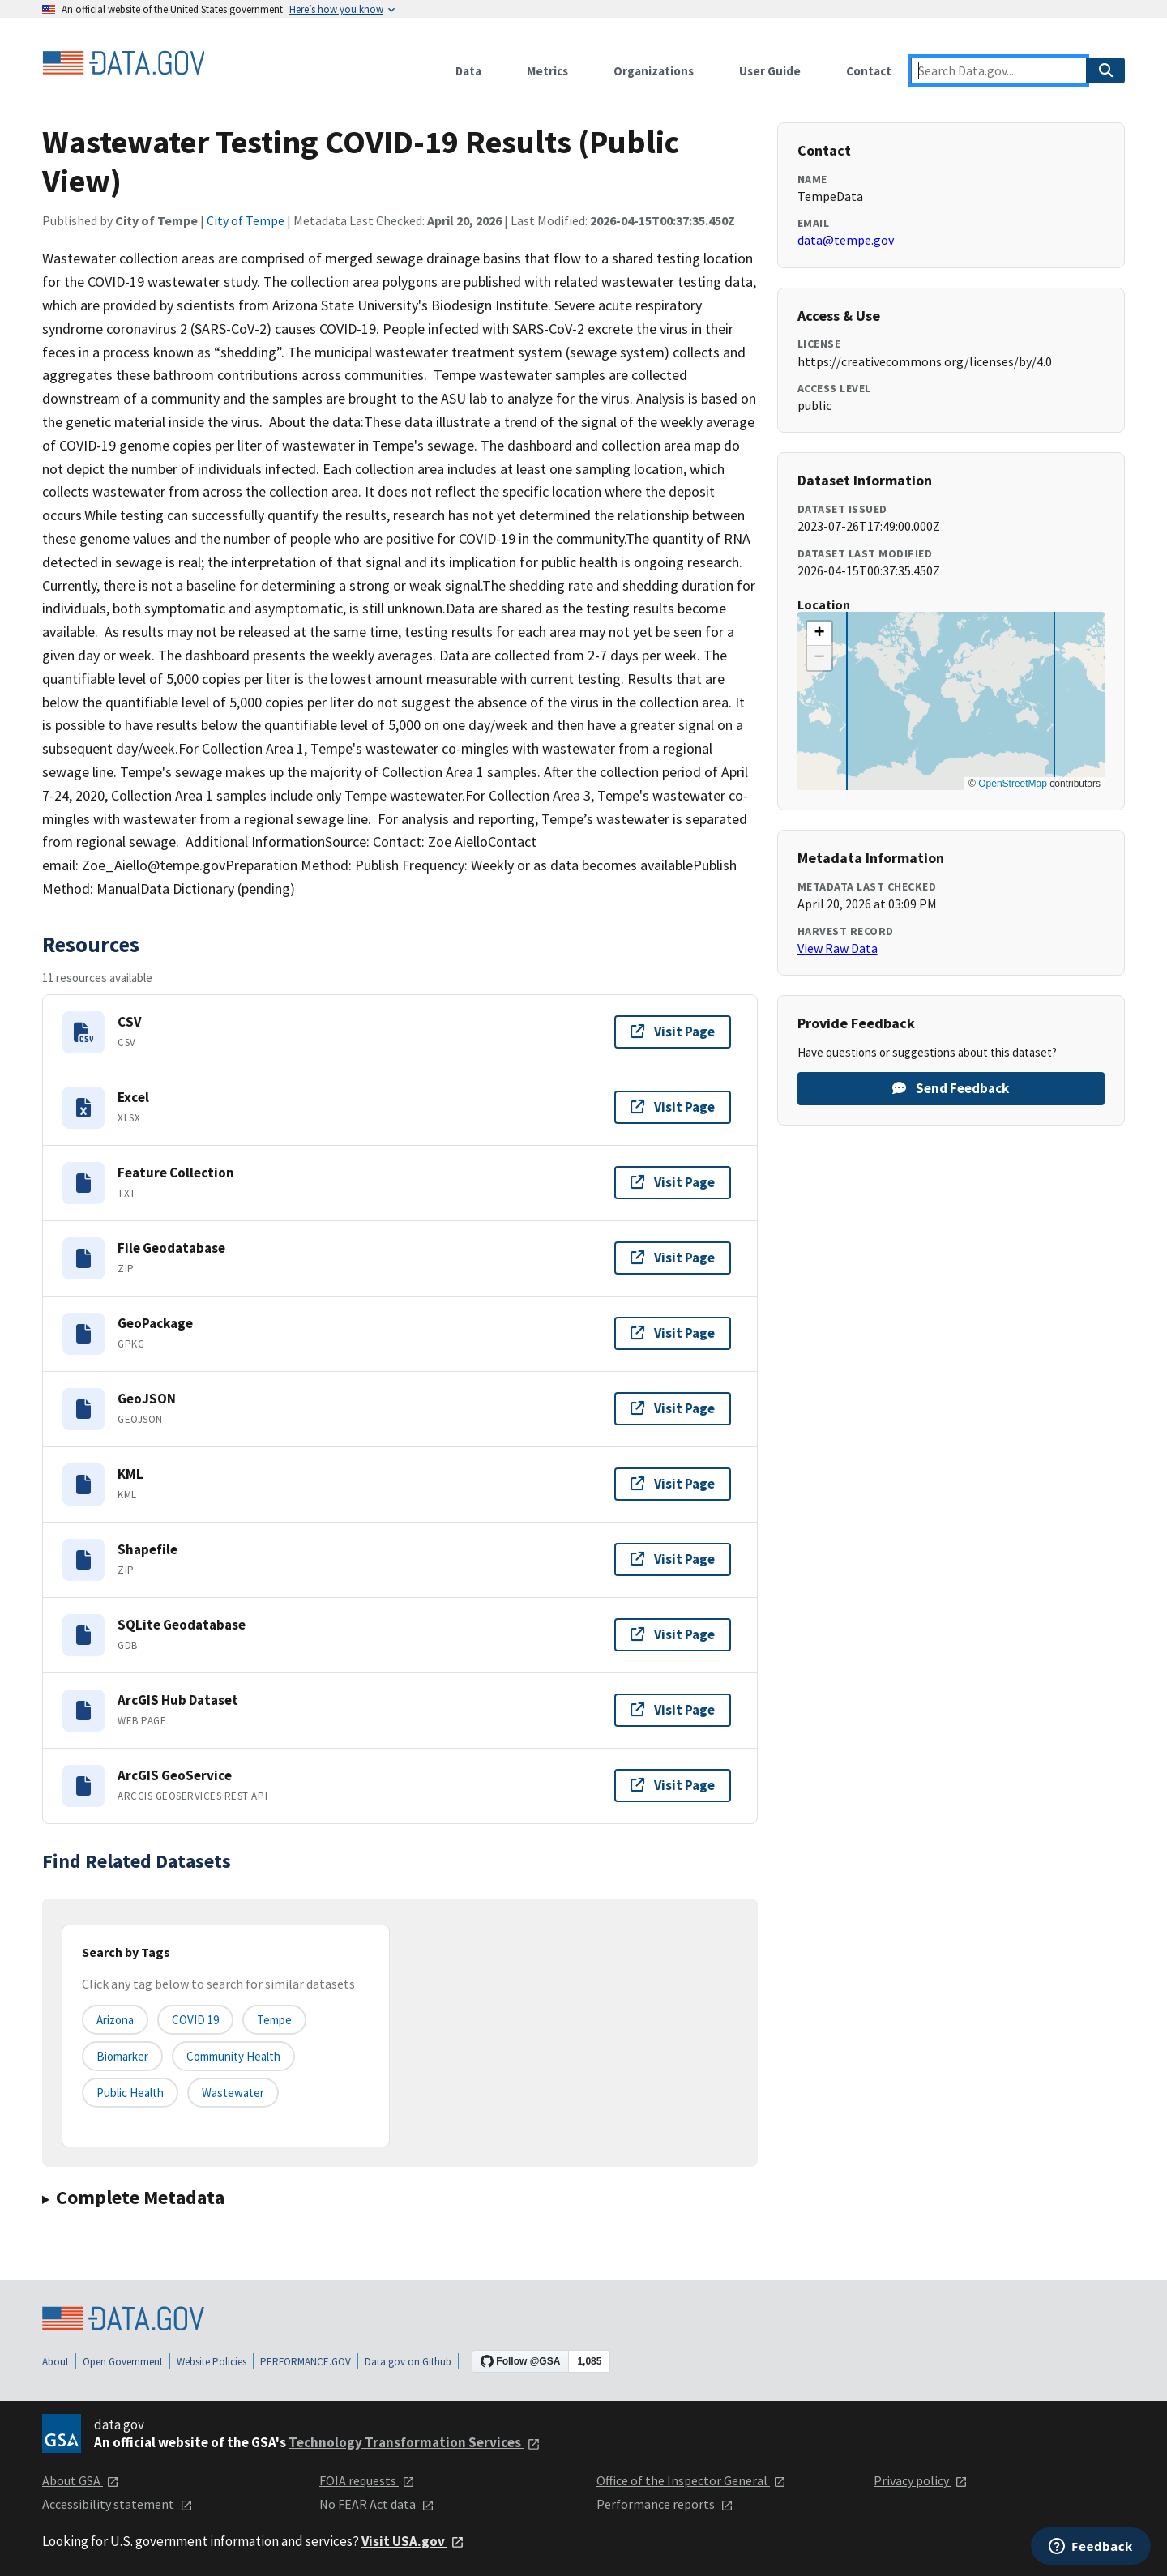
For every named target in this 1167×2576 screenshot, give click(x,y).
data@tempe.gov (845, 240)
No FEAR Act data (376, 2504)
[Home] (123, 63)
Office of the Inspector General (691, 2480)
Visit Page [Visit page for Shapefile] (673, 1559)
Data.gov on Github (408, 2362)
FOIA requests (367, 2480)
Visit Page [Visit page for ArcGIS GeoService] (673, 1785)
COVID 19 (195, 2019)
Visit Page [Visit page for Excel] (673, 1107)
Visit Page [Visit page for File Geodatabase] (673, 1258)
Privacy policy (921, 2480)
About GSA (80, 2480)
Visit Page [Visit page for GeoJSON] (673, 1408)
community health (233, 2056)
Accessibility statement (117, 2504)
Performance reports (664, 2504)
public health (130, 2092)
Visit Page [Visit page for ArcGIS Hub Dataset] (673, 1710)
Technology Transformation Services (415, 2442)
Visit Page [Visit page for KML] (673, 1484)
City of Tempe (245, 220)
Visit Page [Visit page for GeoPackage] (673, 1333)
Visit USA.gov (412, 2541)
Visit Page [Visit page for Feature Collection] (673, 1182)
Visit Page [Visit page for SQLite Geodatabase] (673, 1634)
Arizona (115, 2019)
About (55, 2362)
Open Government (123, 2362)
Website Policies (211, 2362)
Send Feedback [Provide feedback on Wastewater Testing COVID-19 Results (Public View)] (950, 1088)
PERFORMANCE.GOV (305, 2362)
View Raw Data (837, 948)
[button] (819, 634)
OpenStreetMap (1012, 783)
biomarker (122, 2056)
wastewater (233, 2092)
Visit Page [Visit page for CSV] (673, 1031)
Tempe (274, 2019)
